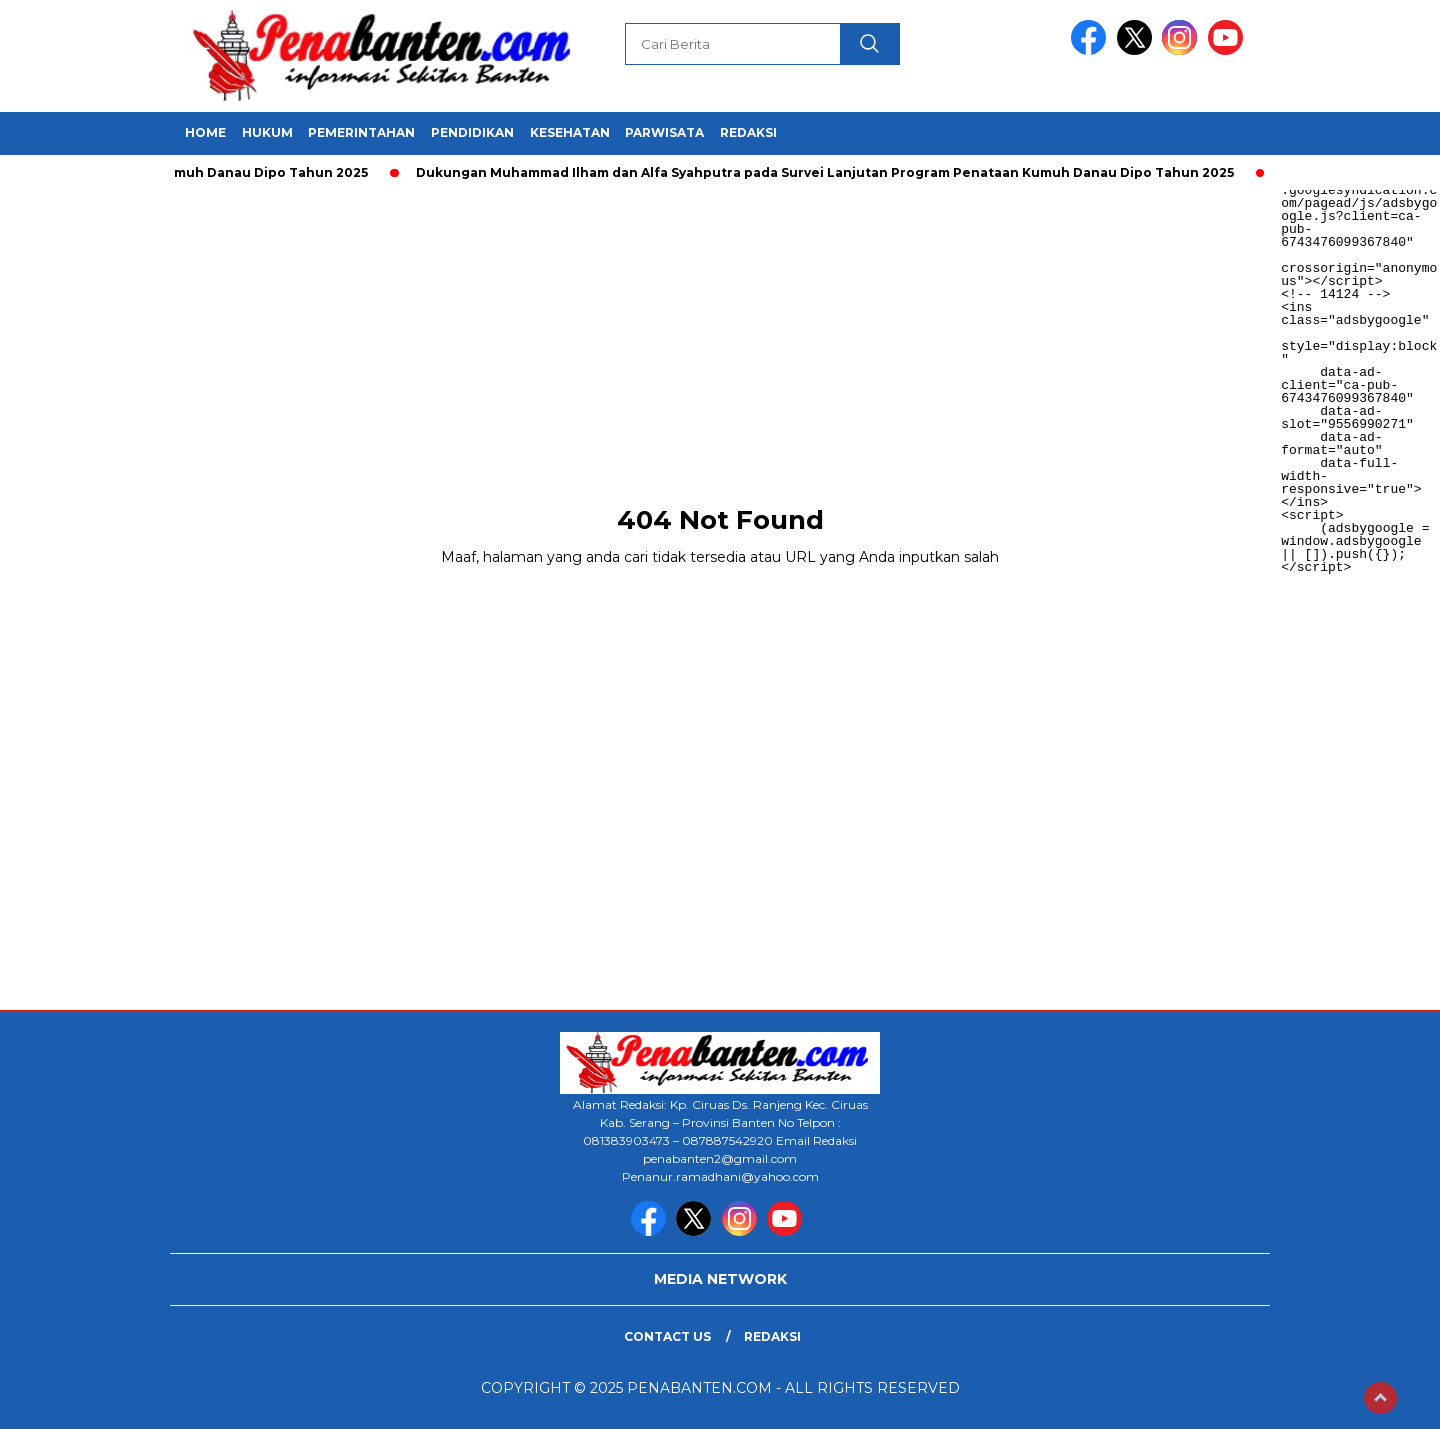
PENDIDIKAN (472, 132)
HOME (205, 132)
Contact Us (667, 1336)
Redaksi (772, 1336)
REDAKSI (748, 132)
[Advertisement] (600, 330)
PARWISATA (664, 132)
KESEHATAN (570, 132)
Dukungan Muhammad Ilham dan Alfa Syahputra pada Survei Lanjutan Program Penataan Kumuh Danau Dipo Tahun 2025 (828, 172)
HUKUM (267, 132)
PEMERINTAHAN (361, 132)
